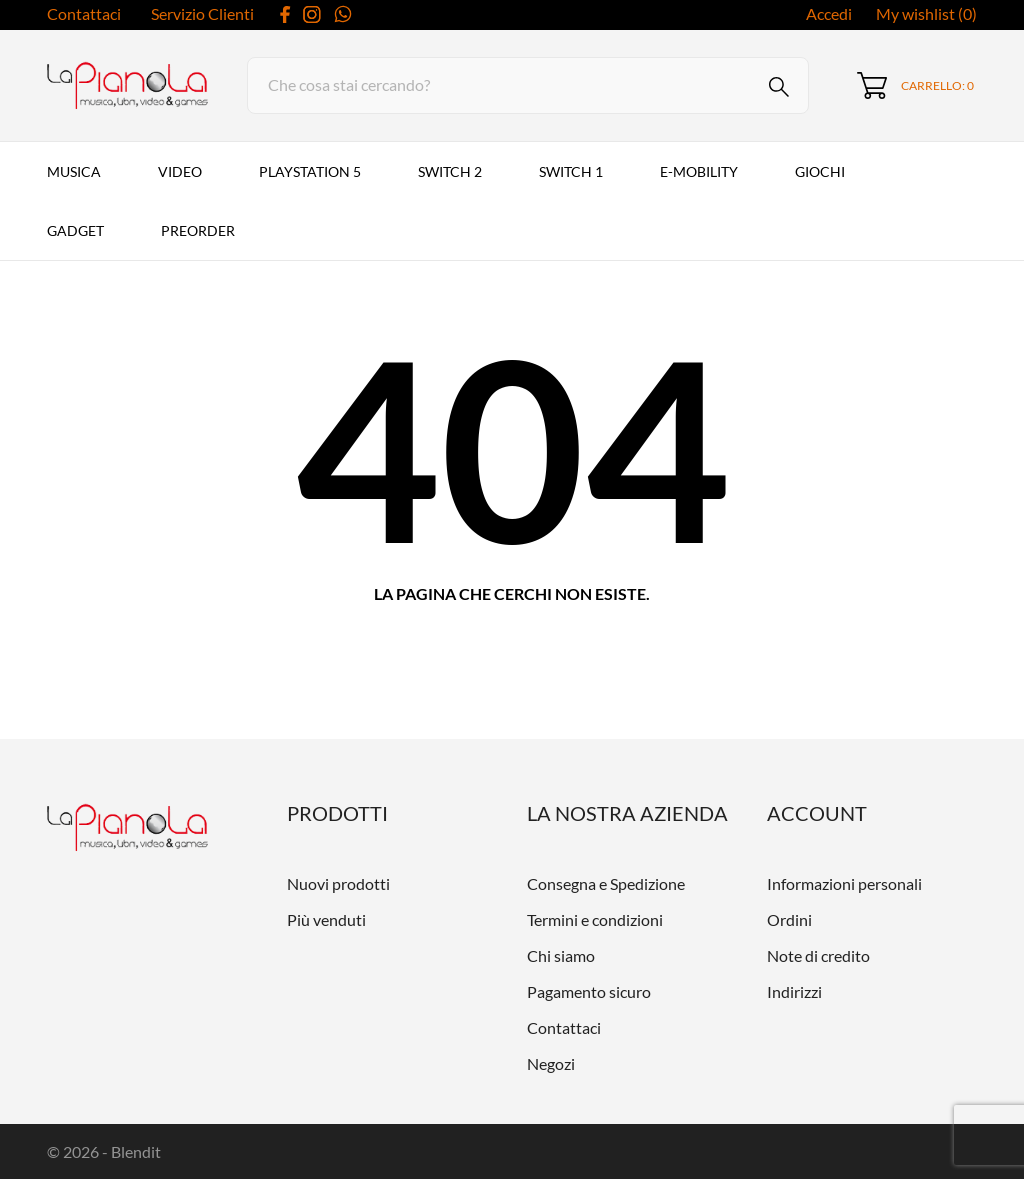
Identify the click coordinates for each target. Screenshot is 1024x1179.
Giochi (820, 171)
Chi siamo (561, 955)
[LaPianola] (124, 86)
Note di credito (818, 955)
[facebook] (285, 14)
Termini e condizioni (595, 919)
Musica (74, 171)
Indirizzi (794, 991)
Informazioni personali (844, 883)
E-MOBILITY (699, 171)
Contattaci (84, 13)
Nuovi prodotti (338, 883)
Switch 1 (571, 171)
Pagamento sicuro (589, 991)
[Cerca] (528, 85)
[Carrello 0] (915, 85)
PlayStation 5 (310, 171)
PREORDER (198, 230)
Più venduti (326, 919)
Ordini (789, 919)
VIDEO (180, 171)
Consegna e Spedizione (606, 883)
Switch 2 (450, 171)
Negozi (551, 1063)
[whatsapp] (343, 14)
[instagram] (312, 14)
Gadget (75, 230)
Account (817, 813)
